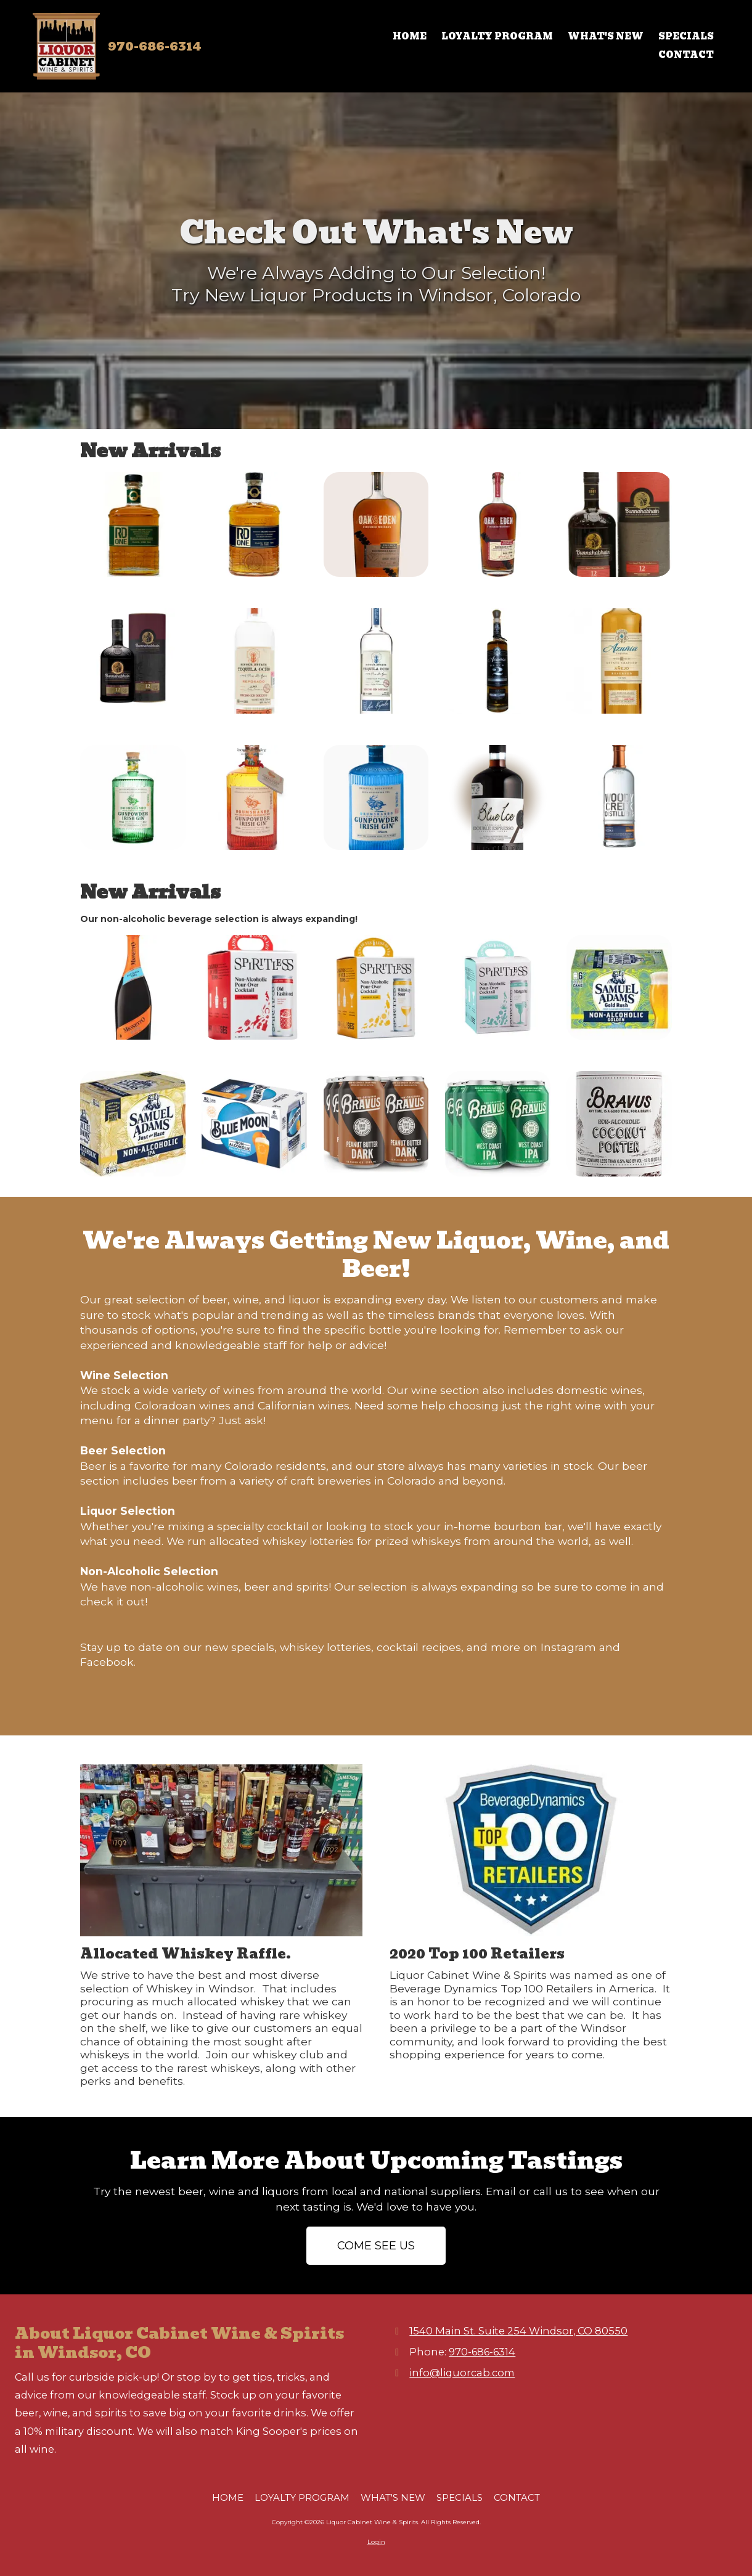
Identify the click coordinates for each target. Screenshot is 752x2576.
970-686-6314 (155, 46)
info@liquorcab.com (462, 2372)
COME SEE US (376, 2245)
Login (376, 2542)
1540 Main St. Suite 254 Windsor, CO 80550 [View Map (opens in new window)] (518, 2331)
